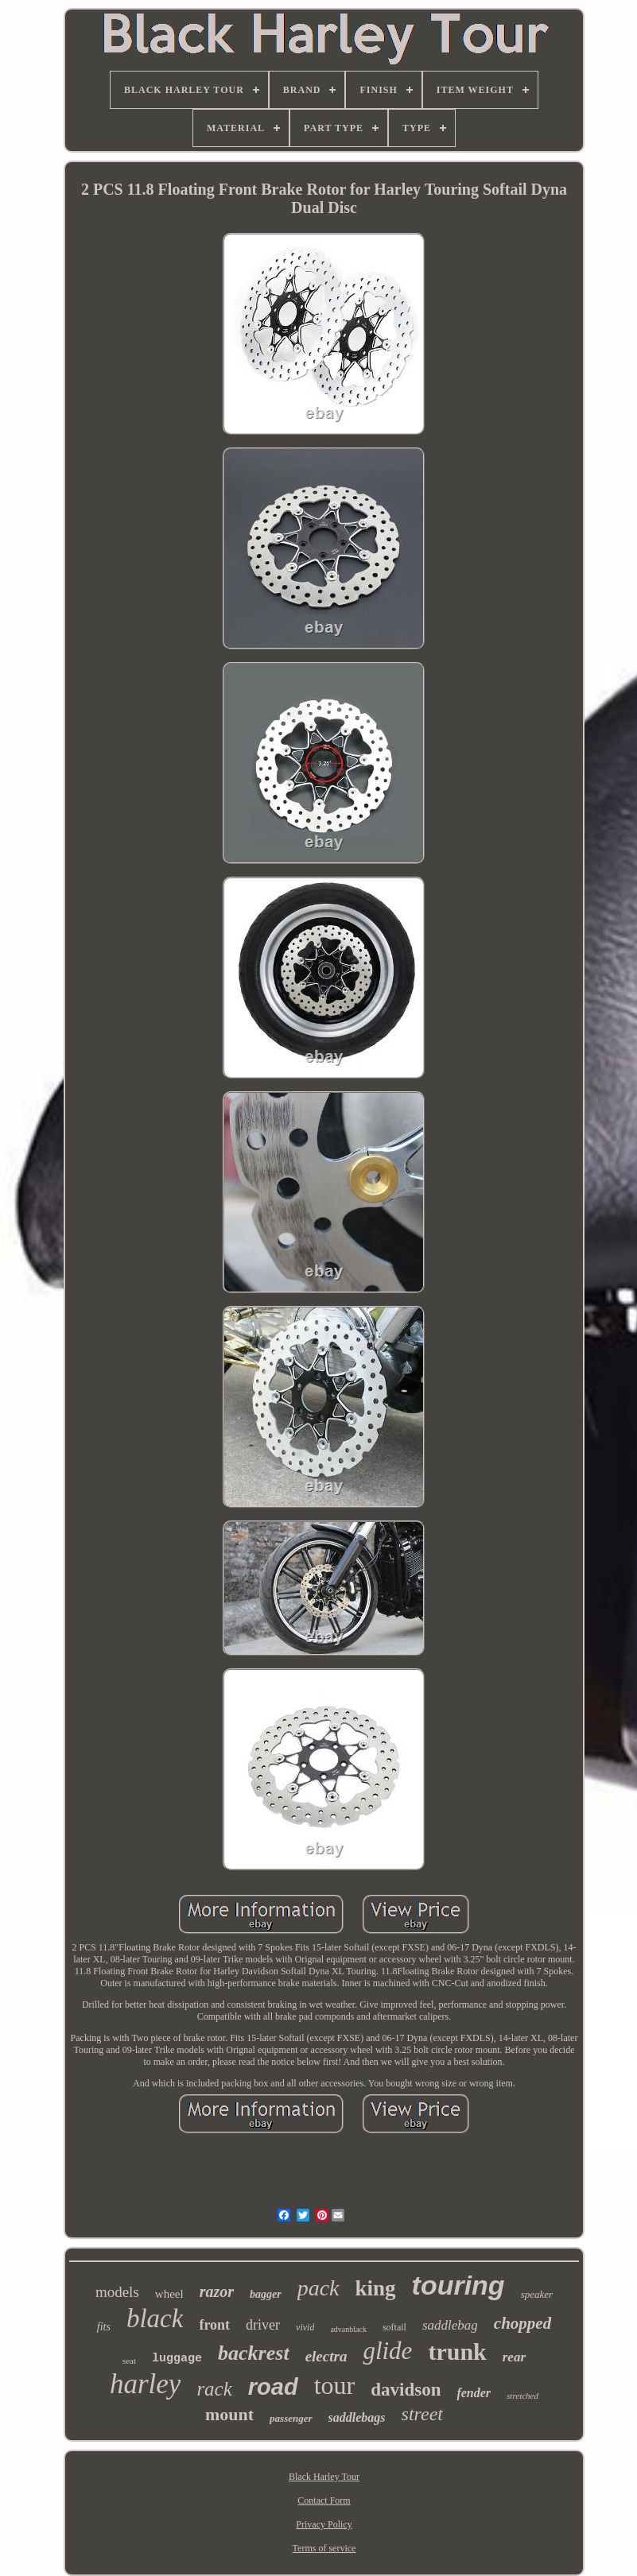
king (375, 2288)
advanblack (348, 2329)
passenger (291, 2418)
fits (104, 2327)
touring (458, 2285)
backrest (253, 2353)
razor (217, 2291)
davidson (406, 2390)
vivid (305, 2327)
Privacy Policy (324, 2524)
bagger (266, 2294)
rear (514, 2357)
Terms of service (324, 2548)
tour (334, 2385)
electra (326, 2356)
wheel (169, 2293)
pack (318, 2288)
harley (145, 2384)
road (273, 2387)
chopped (522, 2323)
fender (473, 2393)
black (154, 2318)
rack (213, 2389)
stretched (522, 2395)
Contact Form (323, 2500)
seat (129, 2360)
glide (387, 2351)
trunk (457, 2351)
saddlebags (357, 2417)
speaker (537, 2294)
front (214, 2325)
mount (229, 2414)
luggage (177, 2358)
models (117, 2292)
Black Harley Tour (324, 2476)
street (422, 2414)
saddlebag (450, 2325)
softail (394, 2327)
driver (263, 2325)
